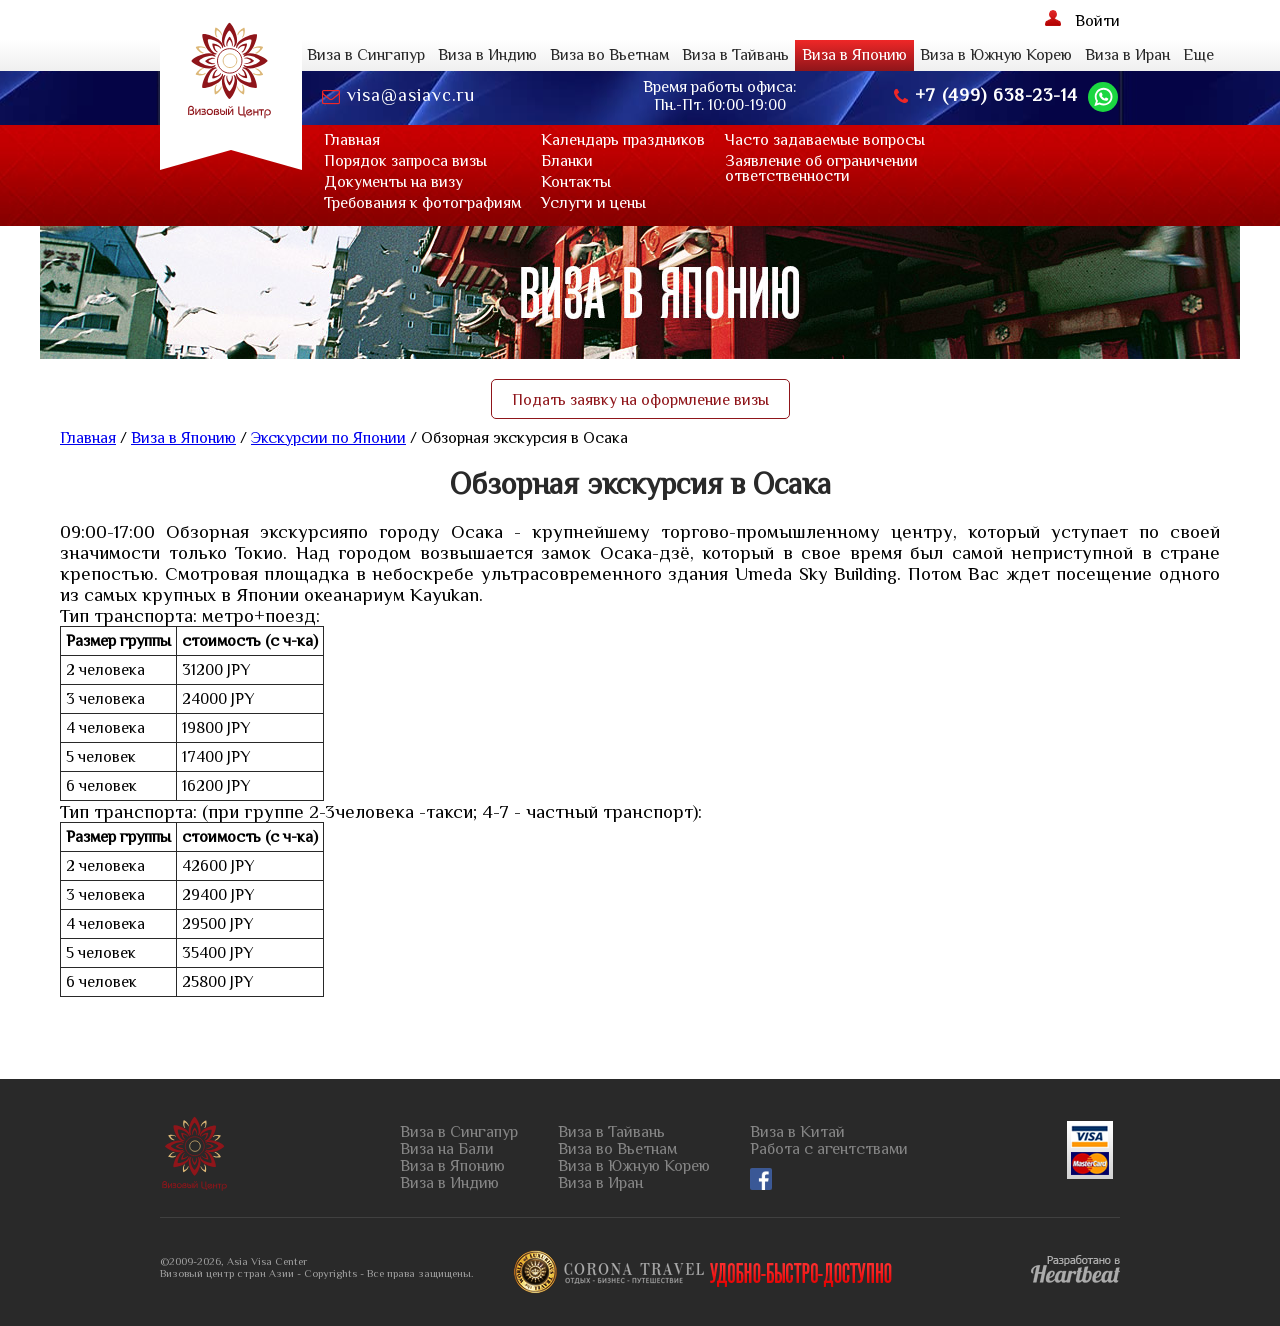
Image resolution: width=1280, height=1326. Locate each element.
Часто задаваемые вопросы (825, 140)
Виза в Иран (1127, 55)
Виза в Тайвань (735, 55)
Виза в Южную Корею (996, 55)
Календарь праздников (623, 140)
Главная (352, 140)
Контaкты (576, 182)
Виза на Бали (447, 1149)
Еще (1198, 55)
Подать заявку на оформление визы (640, 400)
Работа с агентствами (829, 1149)
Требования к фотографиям (422, 203)
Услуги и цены (593, 203)
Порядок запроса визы (405, 161)
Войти (1082, 20)
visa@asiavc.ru (398, 95)
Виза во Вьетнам (609, 55)
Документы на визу (393, 182)
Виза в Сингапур (366, 55)
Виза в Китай (797, 1132)
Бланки (567, 161)
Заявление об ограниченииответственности (821, 168)
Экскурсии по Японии (328, 438)
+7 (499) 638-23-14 (986, 95)
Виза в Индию (487, 55)
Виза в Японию (854, 55)
